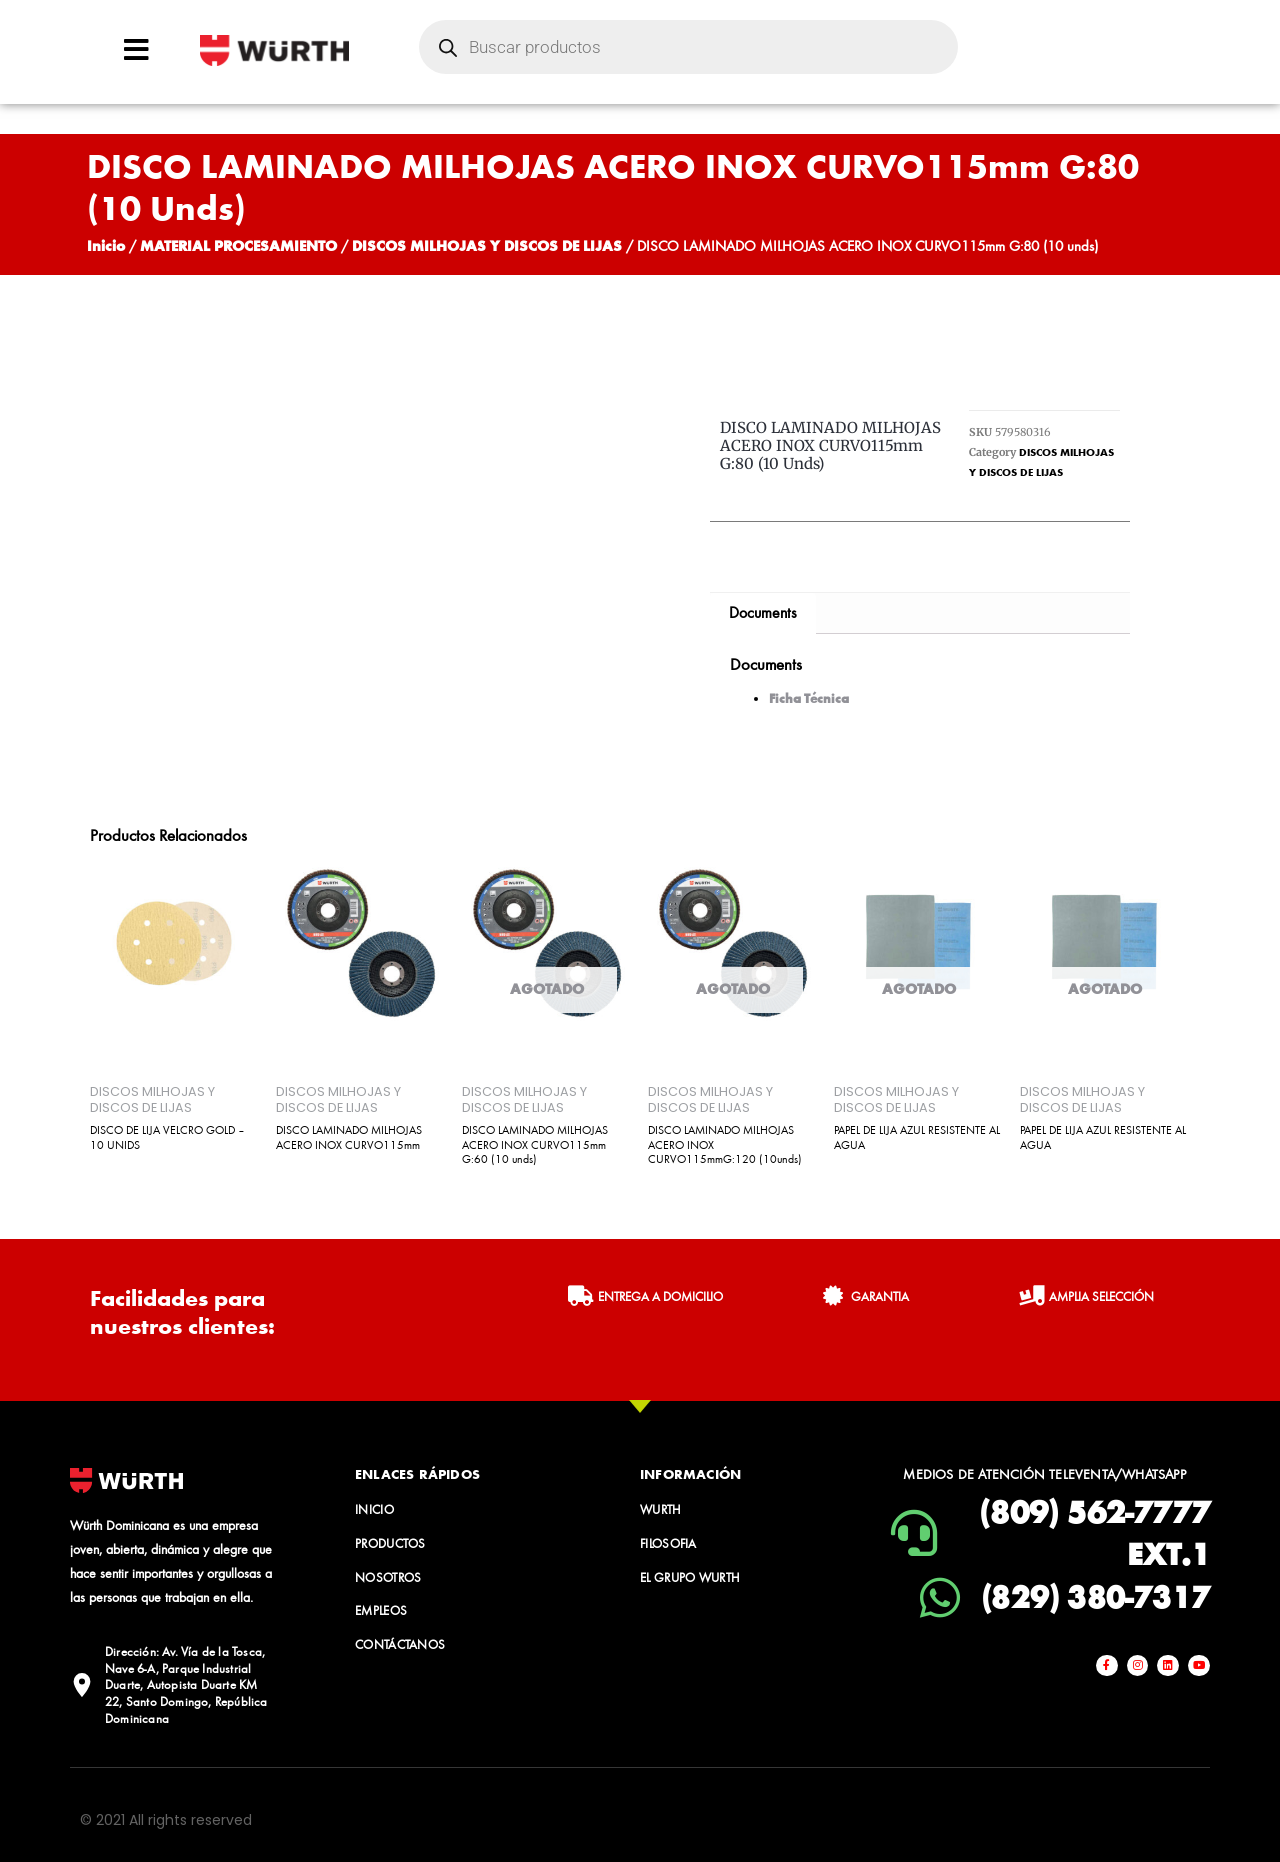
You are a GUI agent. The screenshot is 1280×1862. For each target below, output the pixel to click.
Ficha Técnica (809, 698)
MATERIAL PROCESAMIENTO (238, 245)
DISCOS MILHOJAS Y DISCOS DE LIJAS (487, 245)
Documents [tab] (763, 612)
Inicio (106, 245)
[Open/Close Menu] (136, 49)
